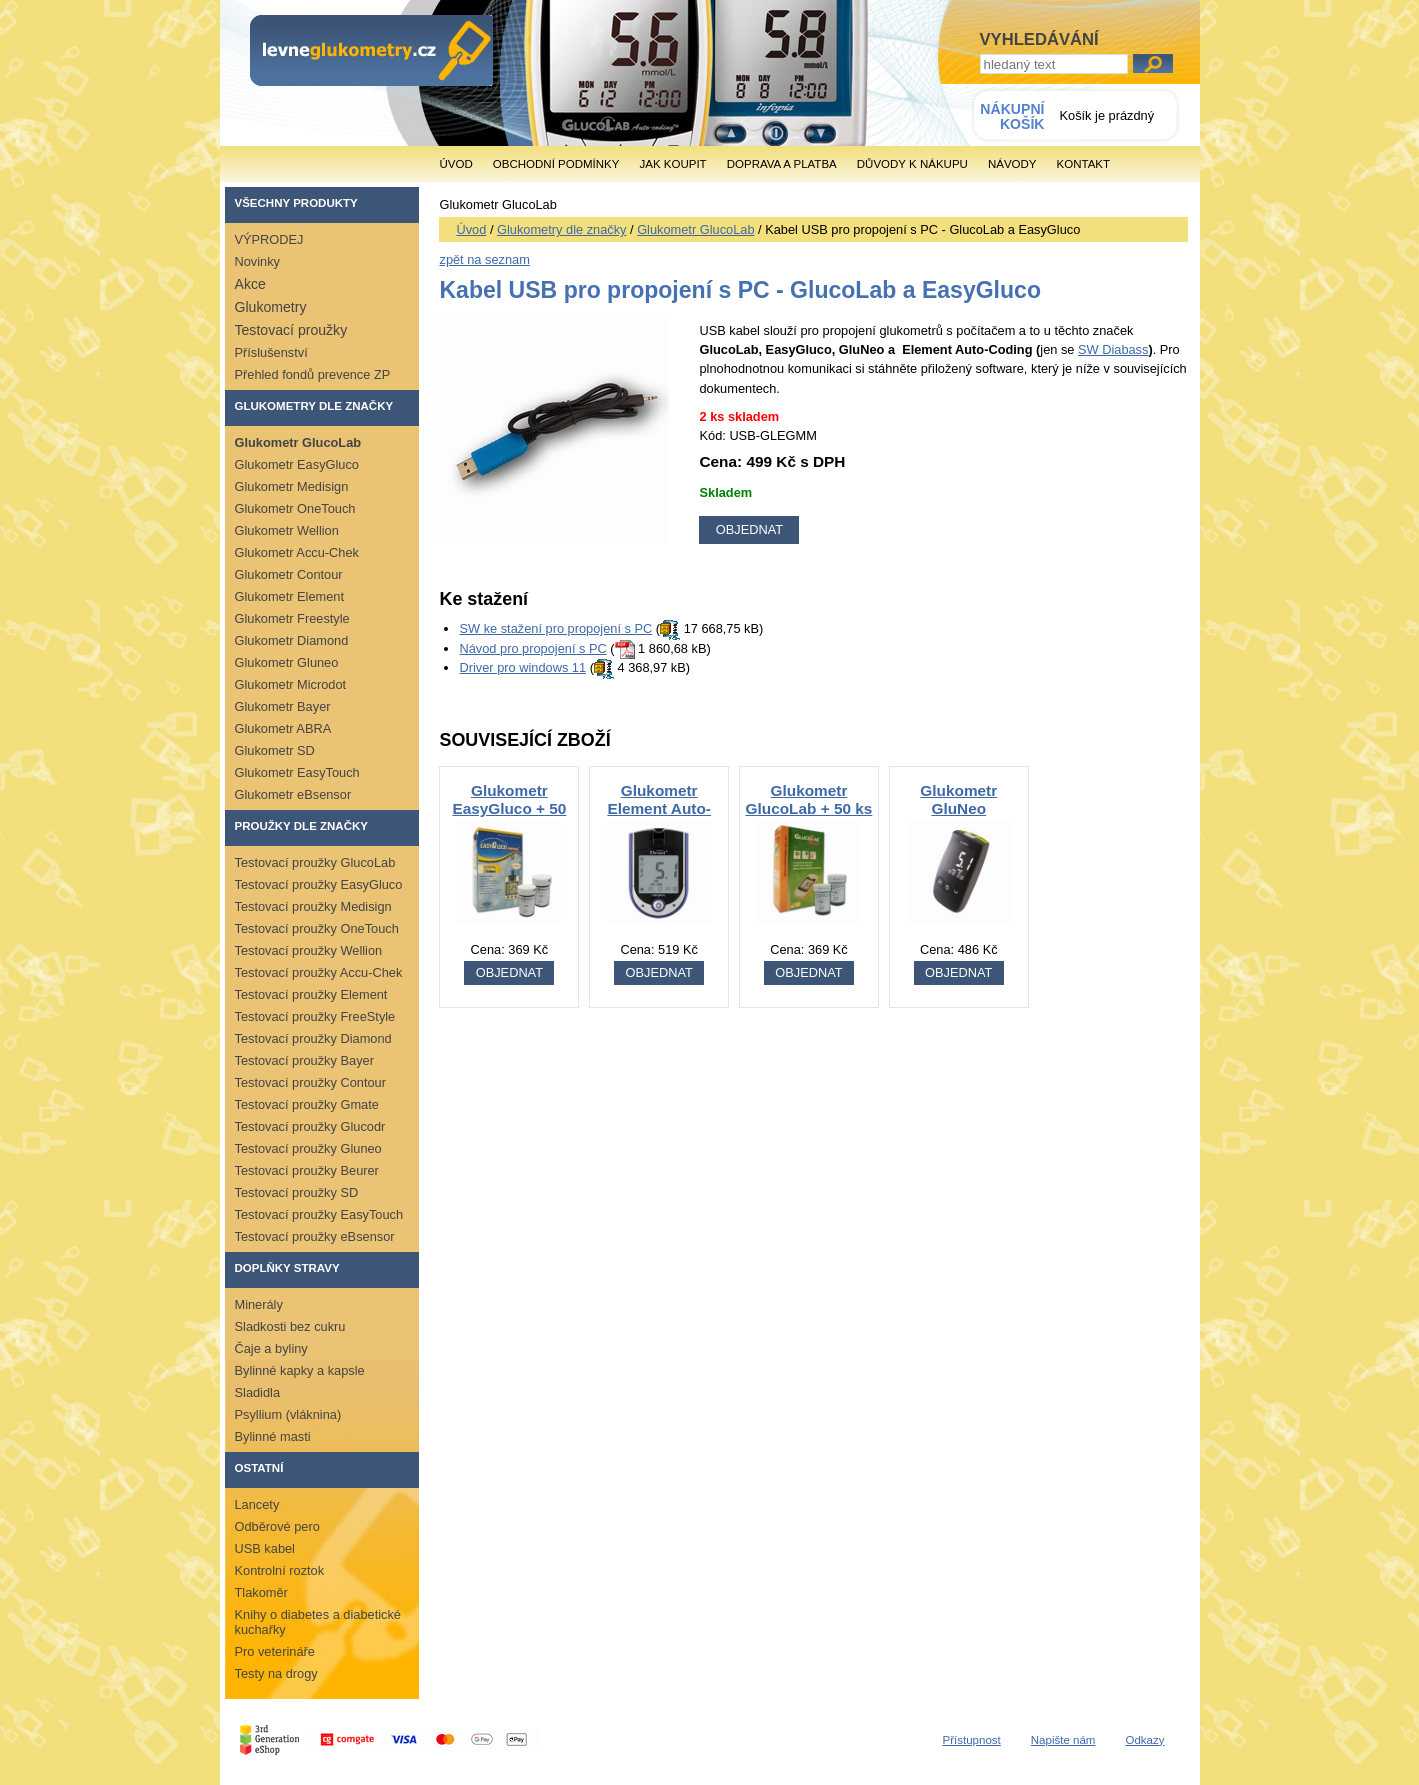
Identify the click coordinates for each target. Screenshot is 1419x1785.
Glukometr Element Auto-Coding (659, 808)
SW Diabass (1113, 349)
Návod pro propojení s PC (532, 648)
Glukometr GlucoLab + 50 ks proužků (809, 808)
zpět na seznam (484, 259)
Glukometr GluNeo (958, 799)
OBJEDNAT (509, 972)
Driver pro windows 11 (522, 667)
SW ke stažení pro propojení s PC (555, 628)
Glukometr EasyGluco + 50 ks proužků (509, 808)
